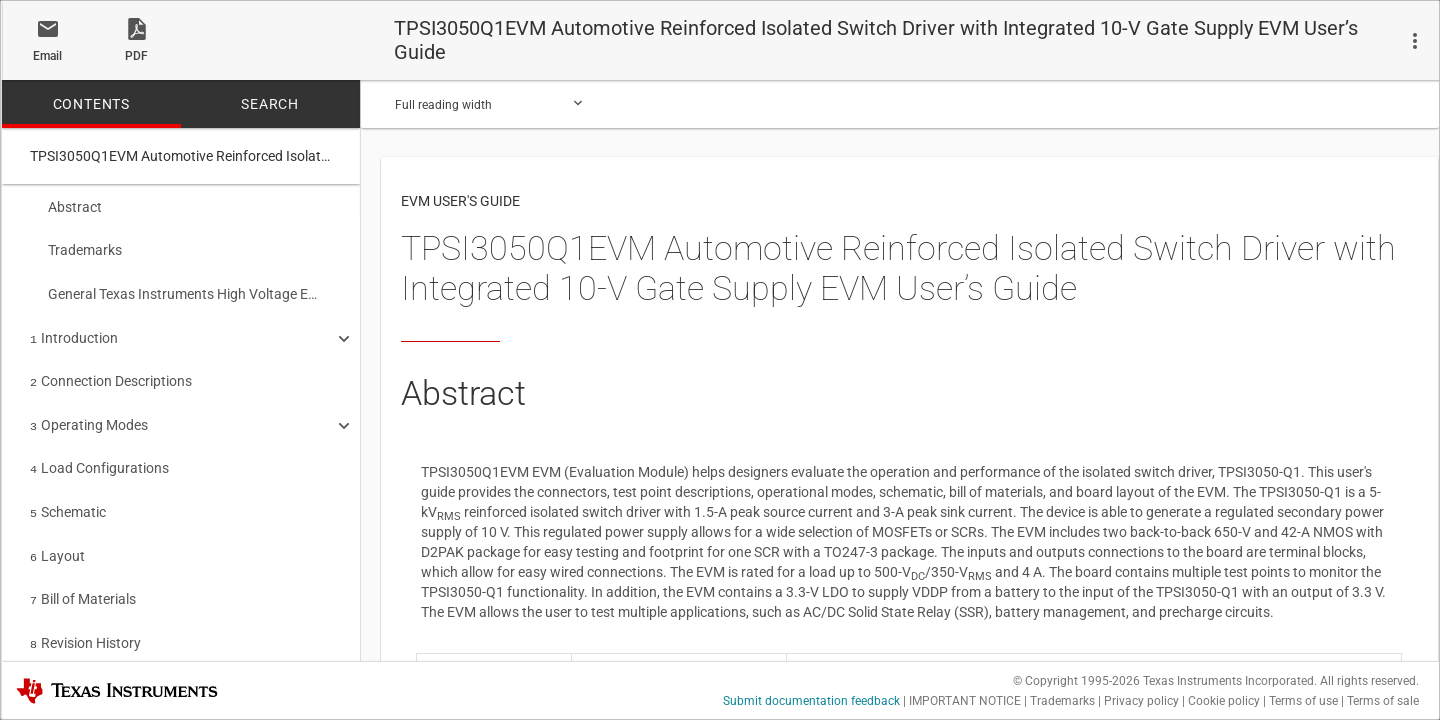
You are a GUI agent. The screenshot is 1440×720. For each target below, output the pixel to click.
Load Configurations (99, 456)
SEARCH (270, 104)
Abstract (66, 207)
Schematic (68, 498)
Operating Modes (89, 415)
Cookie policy (1224, 701)
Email (47, 56)
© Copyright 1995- (1076, 681)
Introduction (74, 332)
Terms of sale (1383, 701)
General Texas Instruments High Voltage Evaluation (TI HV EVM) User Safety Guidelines (174, 290)
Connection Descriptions (111, 373)
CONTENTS (91, 104)
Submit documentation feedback (811, 701)
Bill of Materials (83, 581)
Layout (57, 540)
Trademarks (76, 248)
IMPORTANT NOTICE (965, 701)
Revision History (85, 623)
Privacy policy (1141, 701)
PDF (136, 56)
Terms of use (1303, 701)
